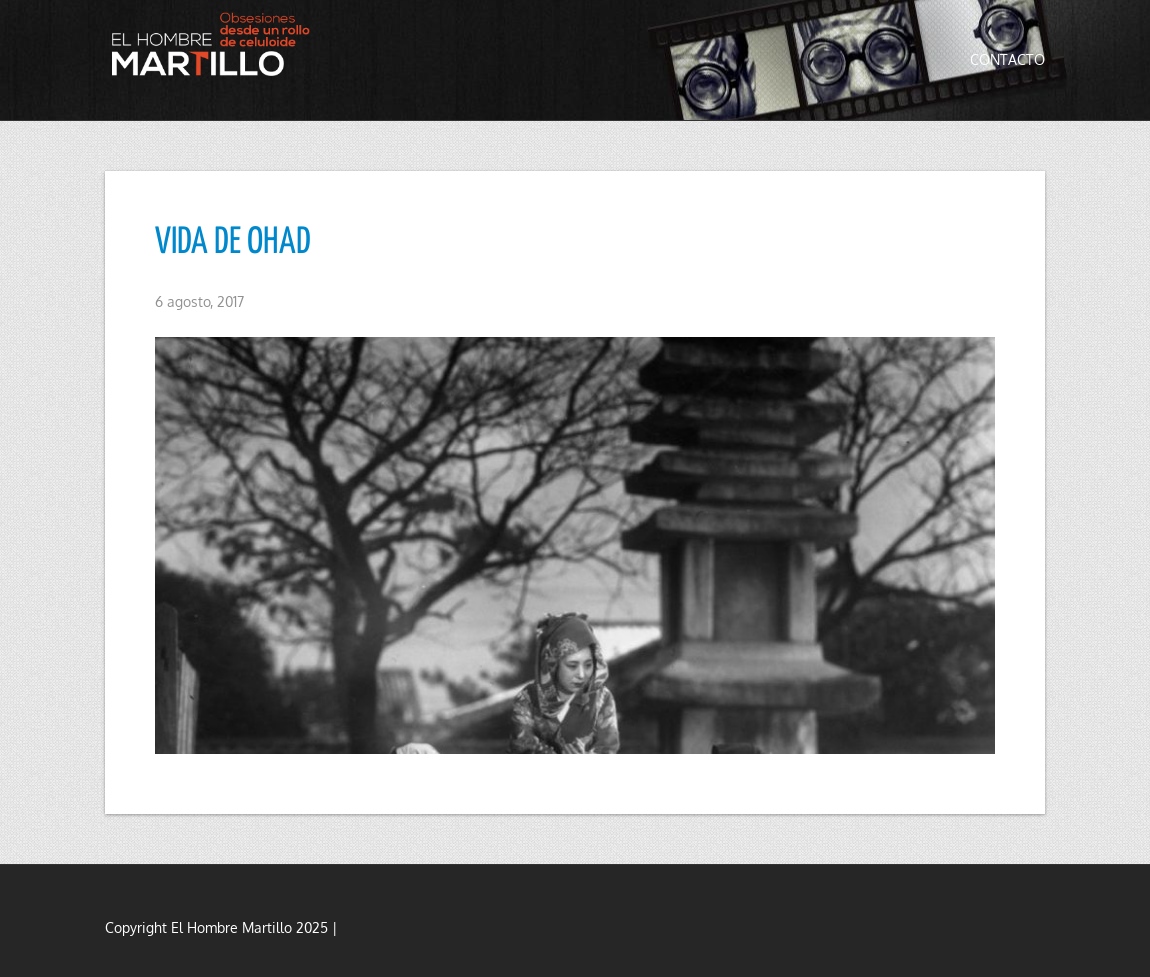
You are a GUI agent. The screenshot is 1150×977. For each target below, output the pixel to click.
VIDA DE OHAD (233, 243)
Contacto (1007, 59)
